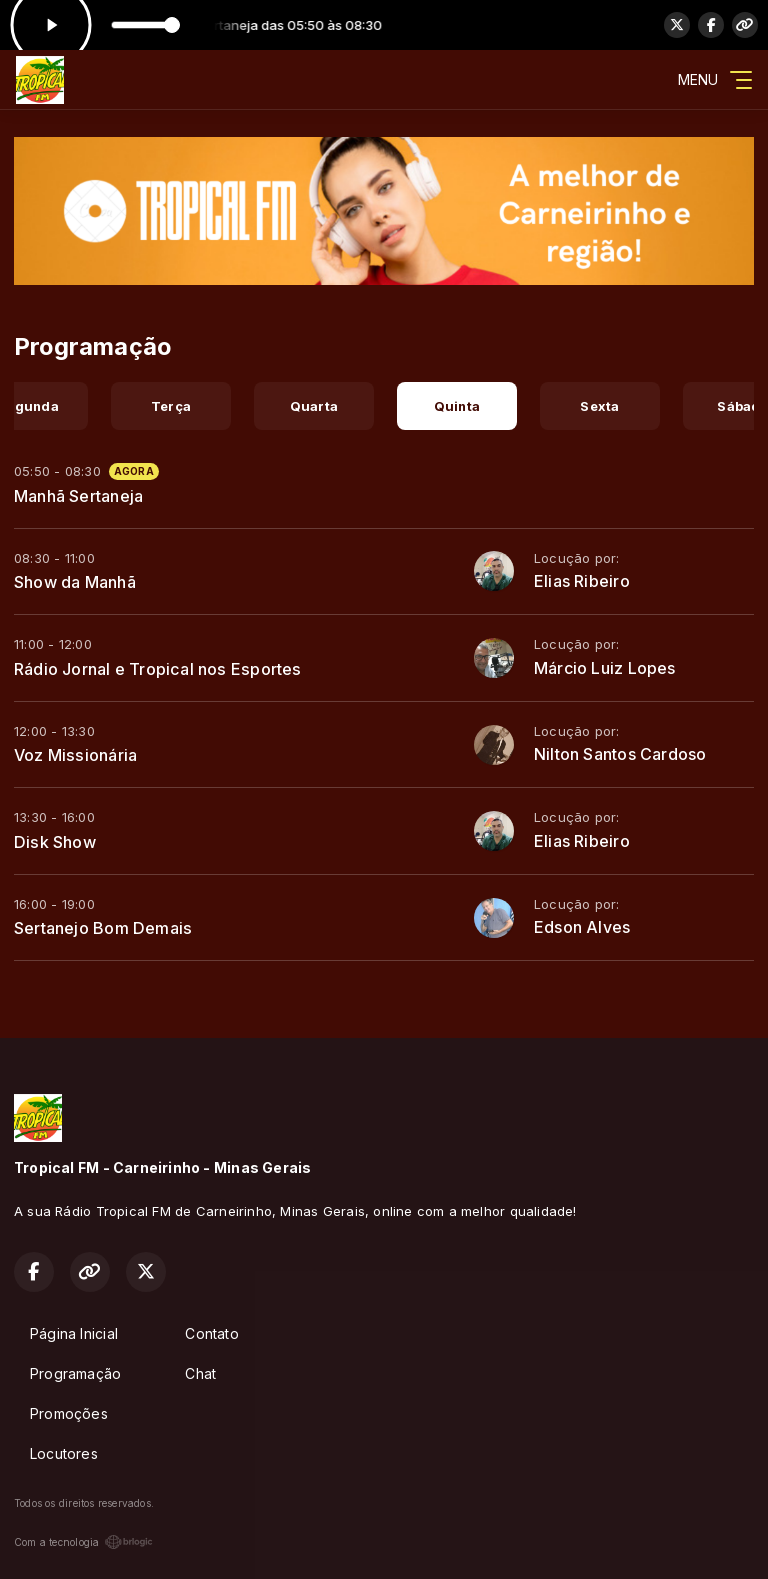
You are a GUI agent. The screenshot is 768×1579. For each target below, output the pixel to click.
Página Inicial (74, 1333)
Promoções (69, 1413)
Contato (211, 1333)
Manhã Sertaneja (78, 496)
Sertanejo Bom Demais (103, 928)
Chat (200, 1373)
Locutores (64, 1453)
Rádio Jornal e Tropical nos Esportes (158, 669)
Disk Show (55, 842)
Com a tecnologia (83, 1542)
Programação (75, 1373)
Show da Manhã (75, 582)
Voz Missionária (75, 755)
